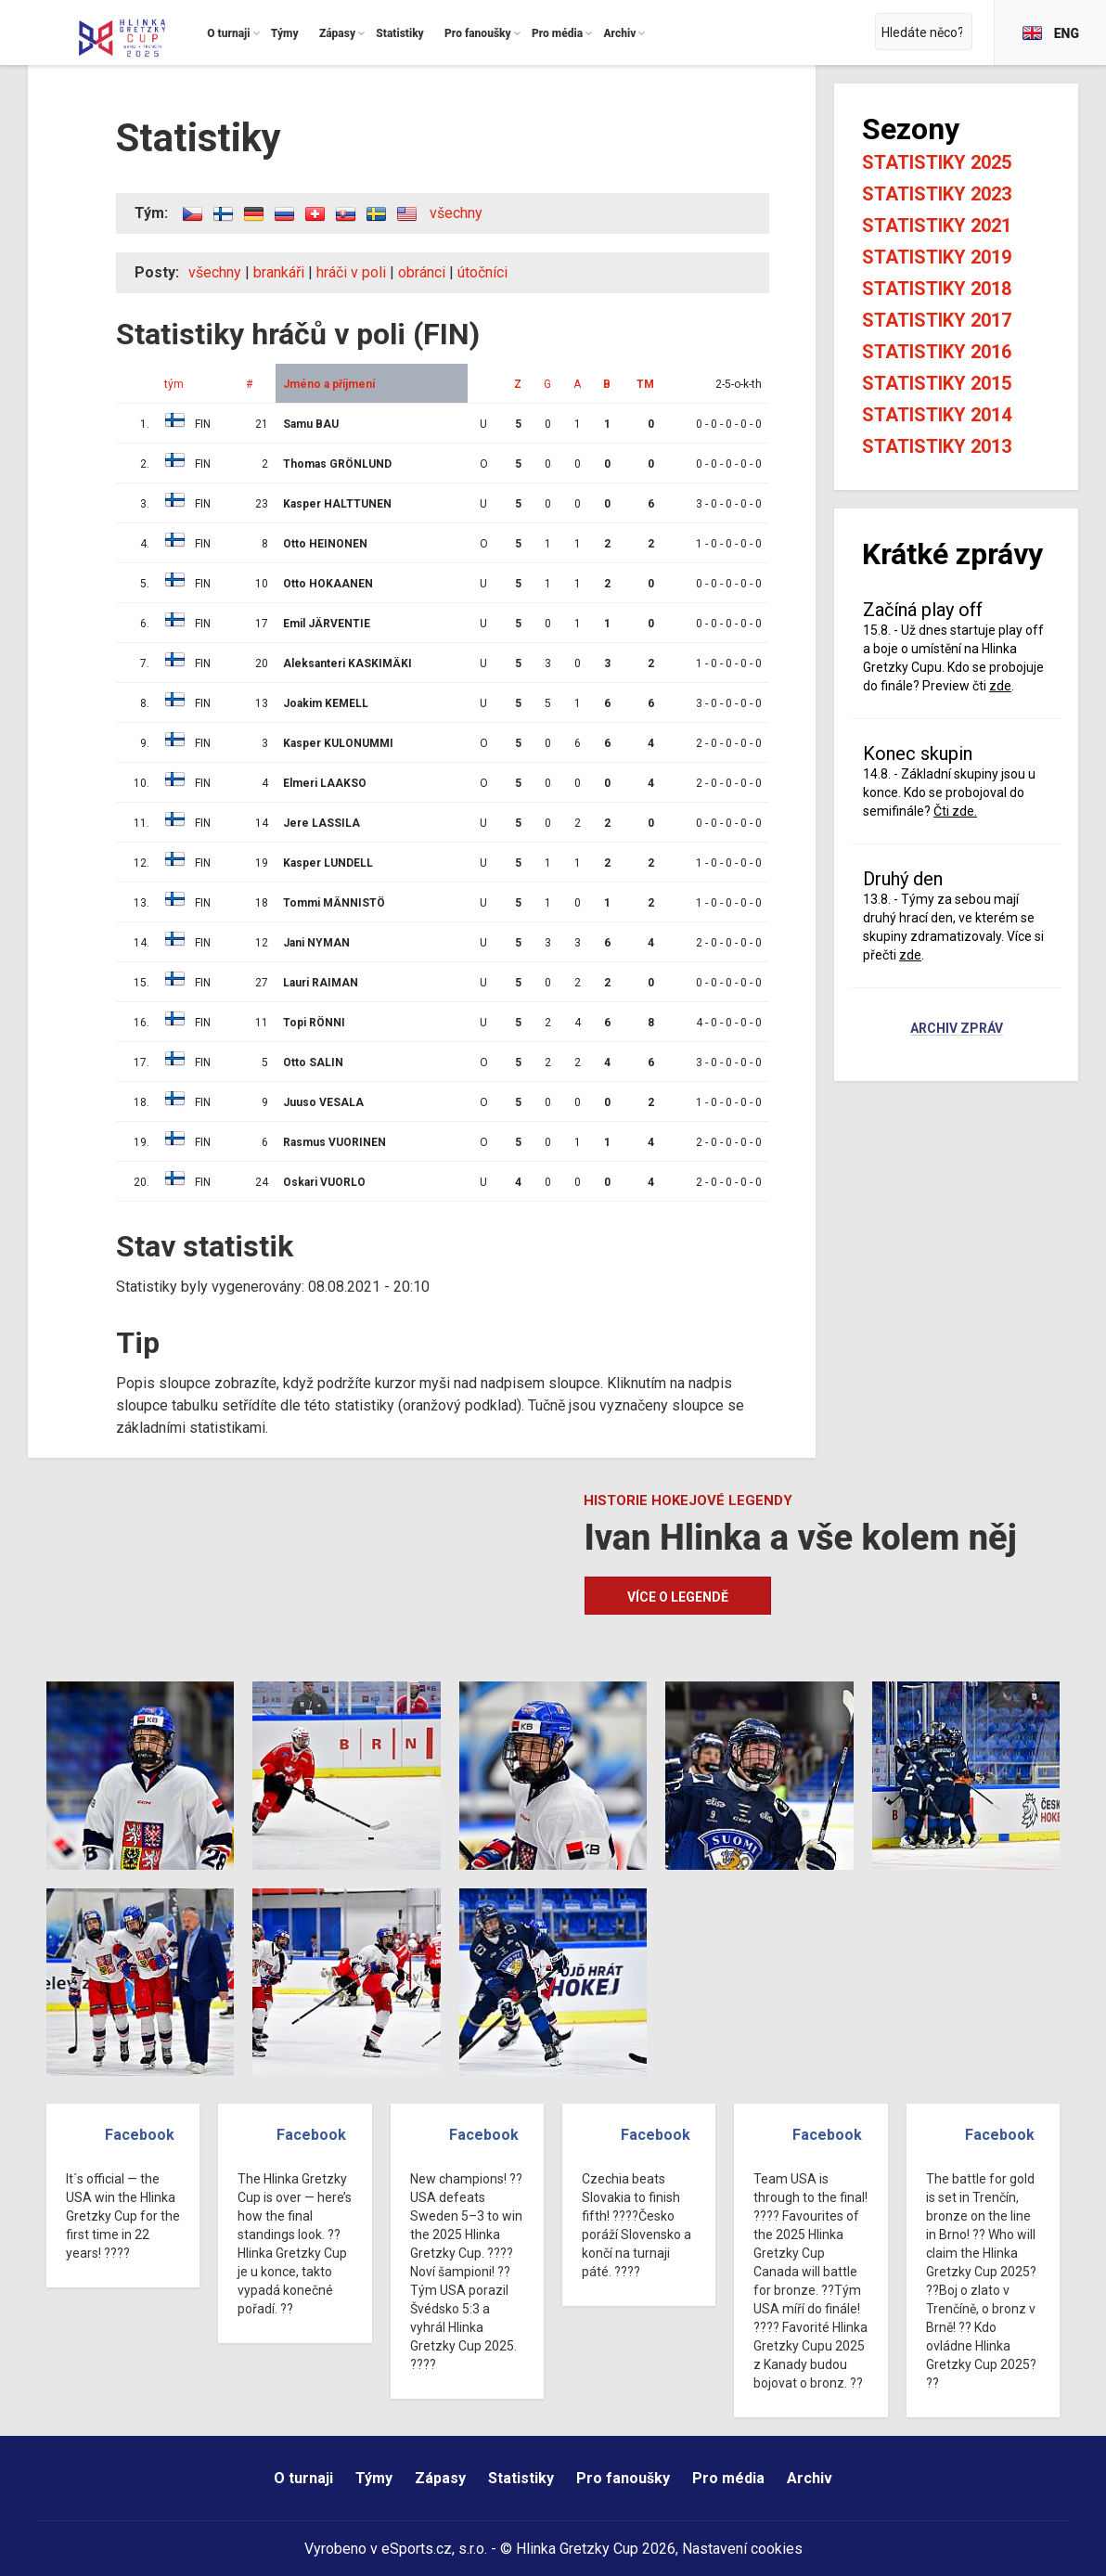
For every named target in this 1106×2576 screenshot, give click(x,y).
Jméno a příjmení (329, 384)
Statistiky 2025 (936, 162)
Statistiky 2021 (936, 225)
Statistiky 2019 (936, 257)
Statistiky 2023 (936, 194)
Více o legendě (677, 1597)
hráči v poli (351, 272)
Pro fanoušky (623, 2478)
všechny (456, 213)
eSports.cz (416, 2548)
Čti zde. (955, 811)
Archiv (809, 2478)
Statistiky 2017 (936, 320)
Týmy (373, 2478)
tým (174, 384)
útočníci (482, 272)
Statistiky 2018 (936, 288)
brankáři (278, 272)
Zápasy (440, 2478)
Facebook (139, 2135)
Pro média (728, 2478)
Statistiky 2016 (936, 352)
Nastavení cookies (742, 2548)
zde (1000, 685)
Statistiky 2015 (936, 383)
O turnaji (303, 2478)
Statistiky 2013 (936, 446)
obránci (421, 272)
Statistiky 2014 (936, 415)
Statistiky (521, 2478)
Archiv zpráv (956, 1029)
